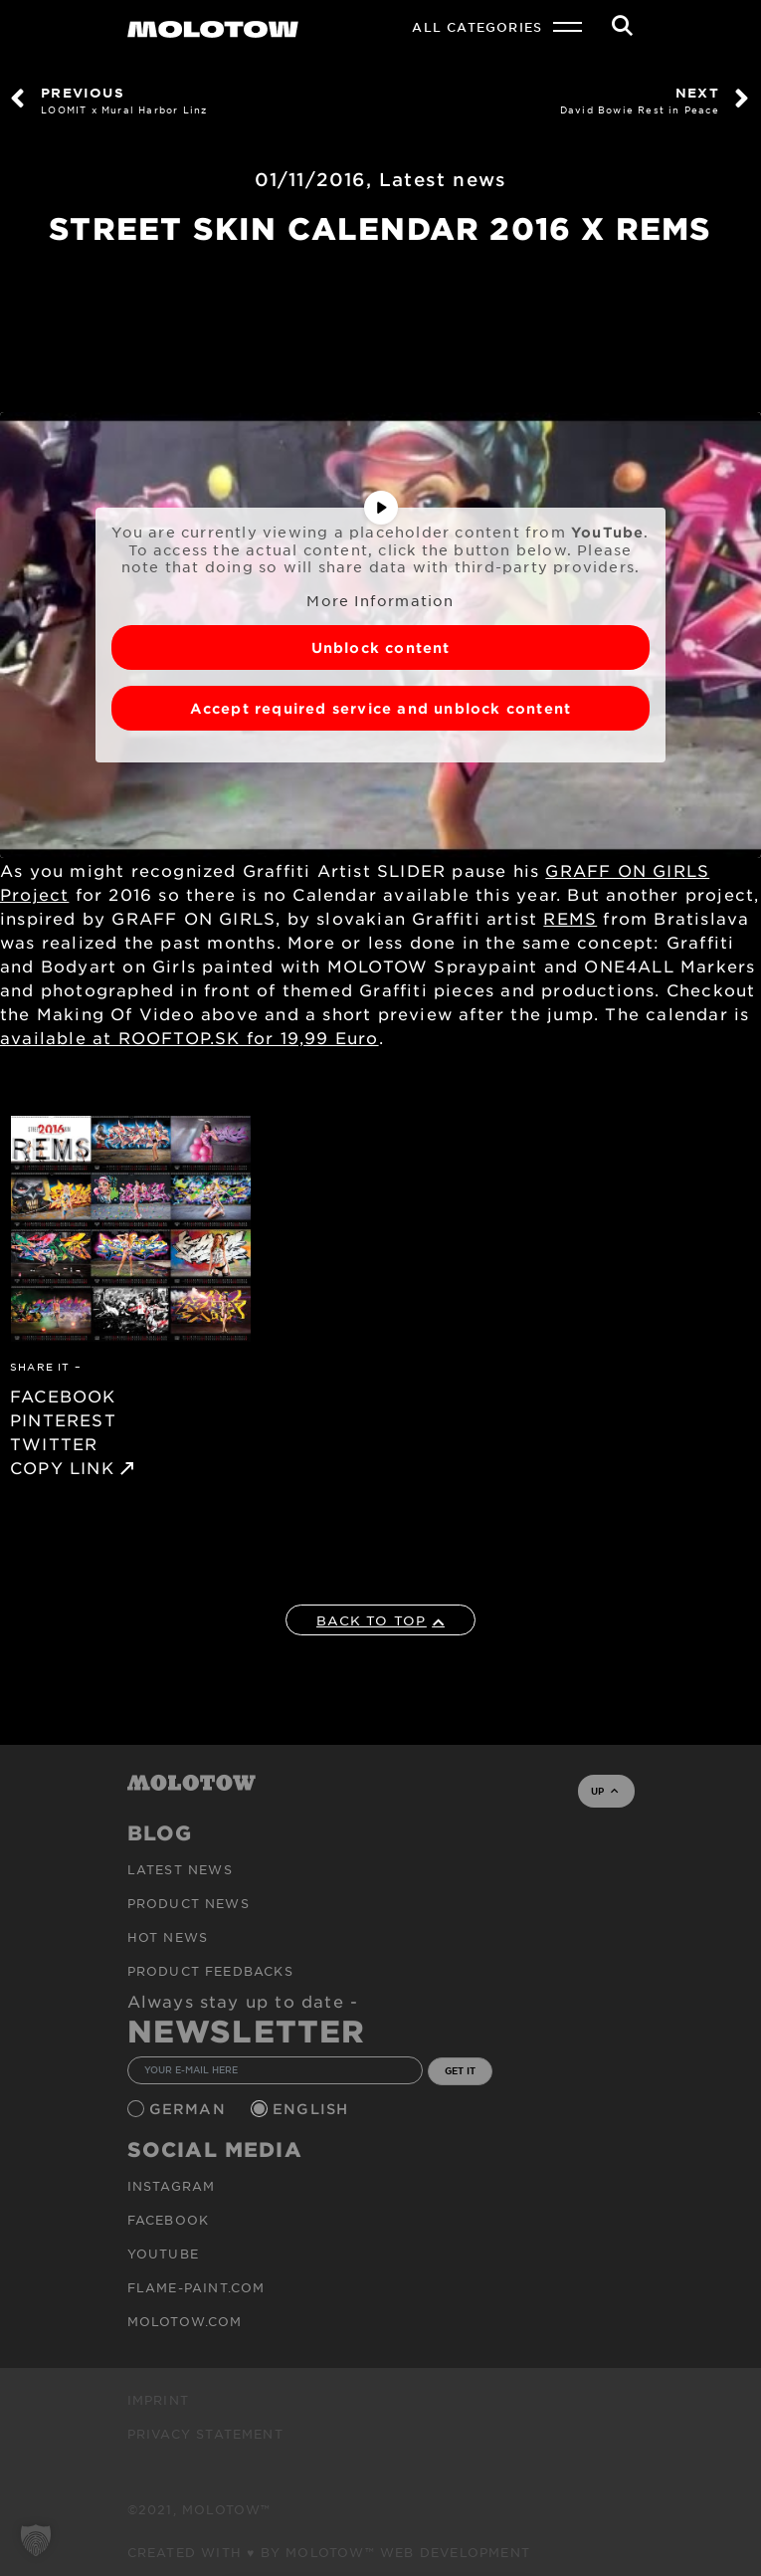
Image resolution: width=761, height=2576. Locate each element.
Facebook (168, 2220)
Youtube (163, 2253)
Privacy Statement (205, 2434)
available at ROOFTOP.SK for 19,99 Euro (189, 1037)
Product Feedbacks (210, 1971)
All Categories (477, 27)
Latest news (442, 179)
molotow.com (185, 2321)
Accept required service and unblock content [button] (381, 708)
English (313, 2108)
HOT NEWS (168, 1937)
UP (604, 1791)
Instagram (171, 2186)
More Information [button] (380, 599)
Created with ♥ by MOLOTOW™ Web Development (329, 2552)
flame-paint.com (196, 2287)
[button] (36, 2540)
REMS (570, 918)
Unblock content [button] (381, 647)
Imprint (158, 2400)
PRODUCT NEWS (188, 1903)
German (190, 2108)
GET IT (460, 2070)
